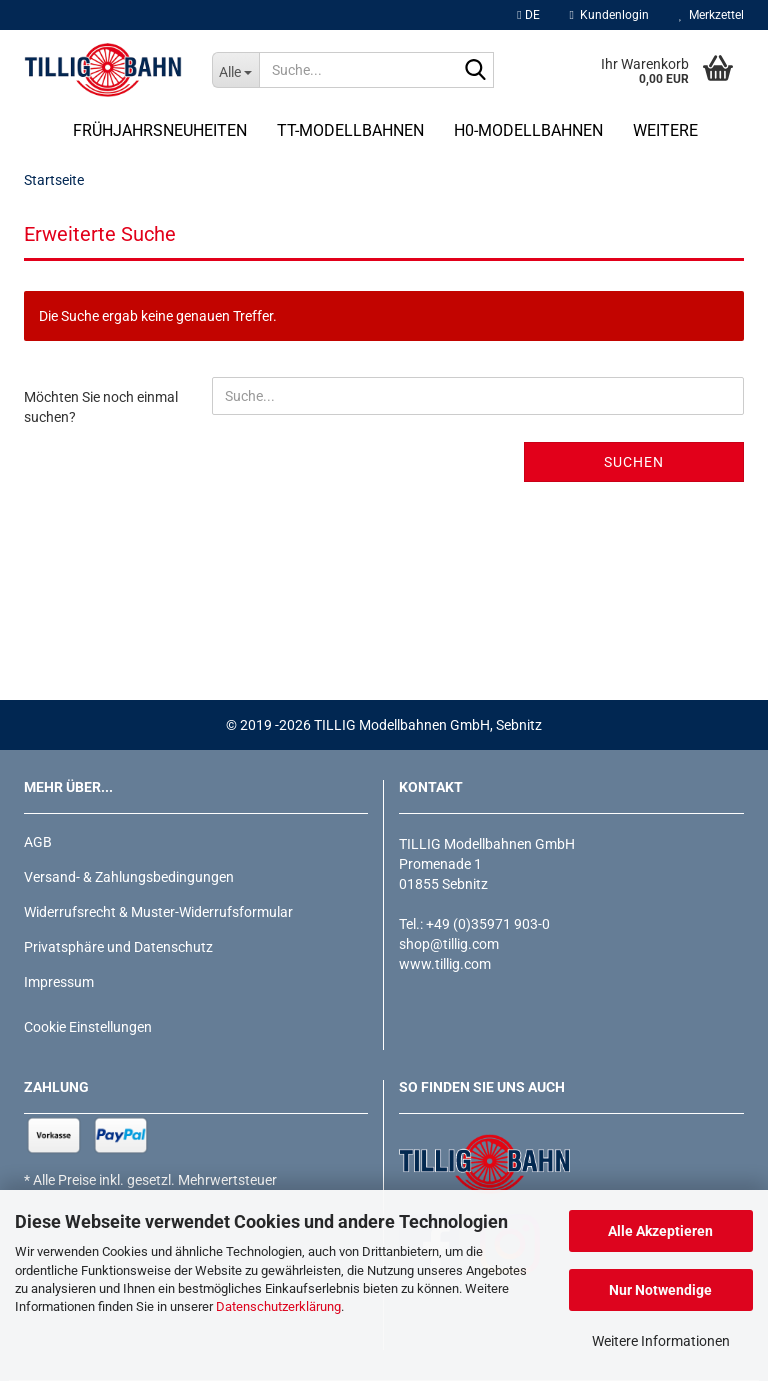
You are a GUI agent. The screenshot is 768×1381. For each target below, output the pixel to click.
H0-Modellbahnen (528, 130)
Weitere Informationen (661, 1341)
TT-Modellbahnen (350, 130)
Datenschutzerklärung (278, 1306)
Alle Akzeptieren (660, 1231)
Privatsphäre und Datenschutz (118, 947)
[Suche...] (236, 70)
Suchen (634, 462)
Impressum (59, 982)
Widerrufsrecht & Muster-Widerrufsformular (158, 912)
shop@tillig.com (449, 944)
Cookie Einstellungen (88, 1027)
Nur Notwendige (660, 1290)
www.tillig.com (445, 964)
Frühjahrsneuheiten (160, 130)
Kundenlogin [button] (609, 15)
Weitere (665, 130)
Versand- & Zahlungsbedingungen (129, 877)
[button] (528, 15)
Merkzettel (711, 15)
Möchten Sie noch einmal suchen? (101, 407)
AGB (38, 842)
